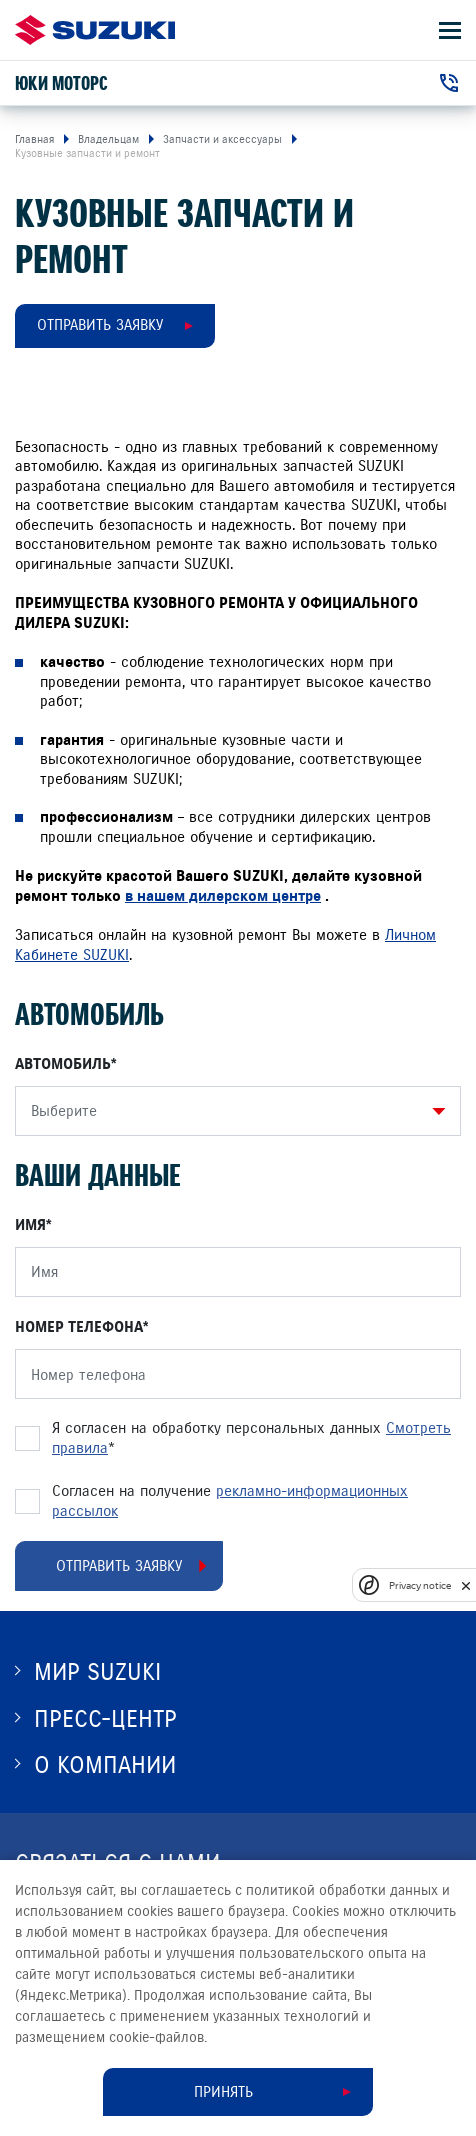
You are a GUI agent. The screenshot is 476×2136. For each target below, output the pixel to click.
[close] (466, 1585)
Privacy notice (420, 1585)
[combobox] (233, 1111)
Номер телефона (79, 1327)
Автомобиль (63, 1064)
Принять (223, 2092)
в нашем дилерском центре (223, 896)
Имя (30, 1225)
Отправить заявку (100, 325)
